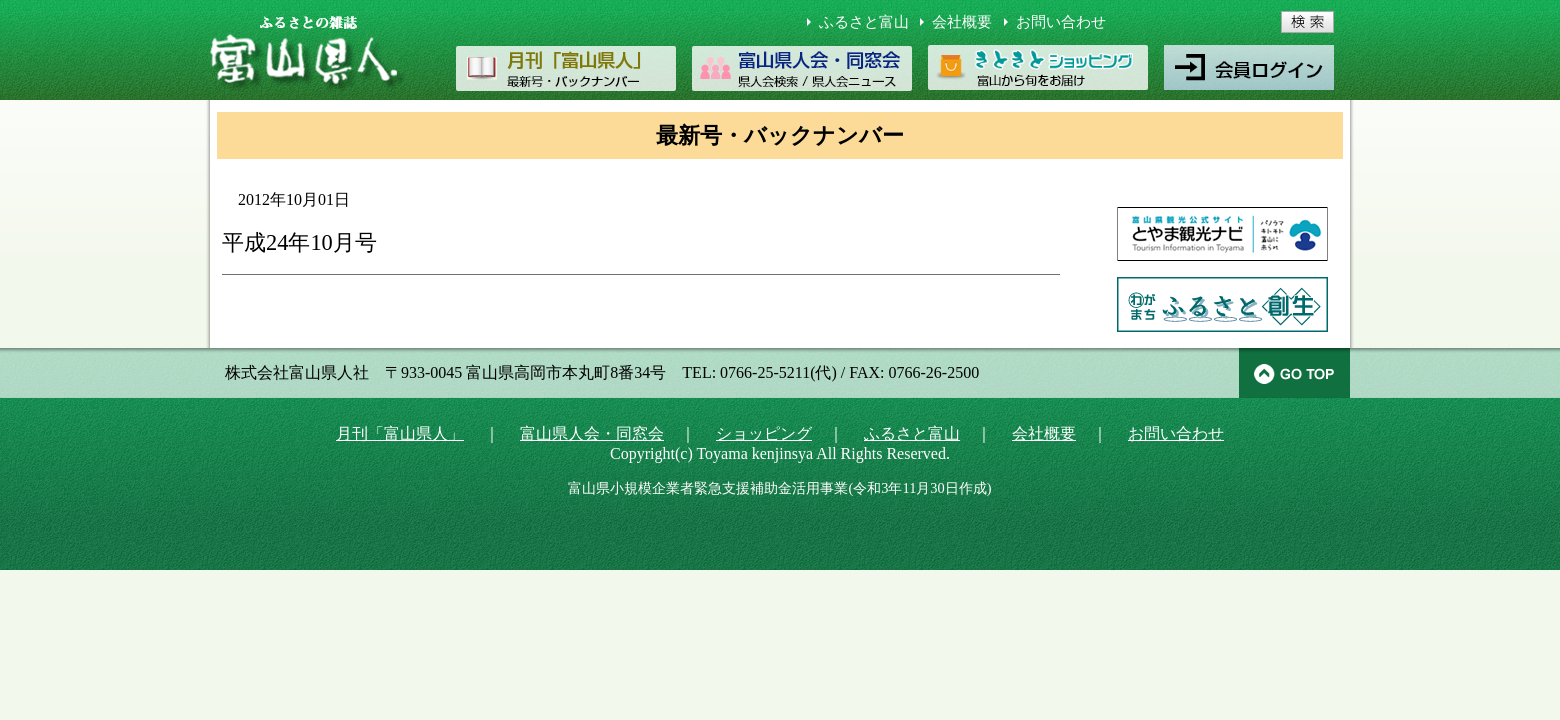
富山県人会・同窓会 (592, 433)
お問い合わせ (1061, 22)
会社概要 (962, 22)
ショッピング (764, 433)
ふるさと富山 (864, 22)
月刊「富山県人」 (400, 433)
